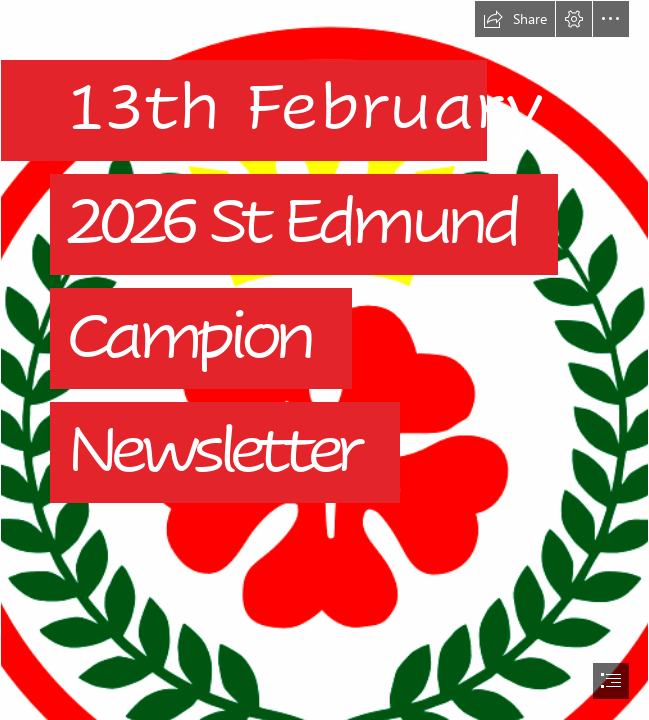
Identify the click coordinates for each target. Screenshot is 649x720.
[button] (515, 19)
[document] (324, 360)
